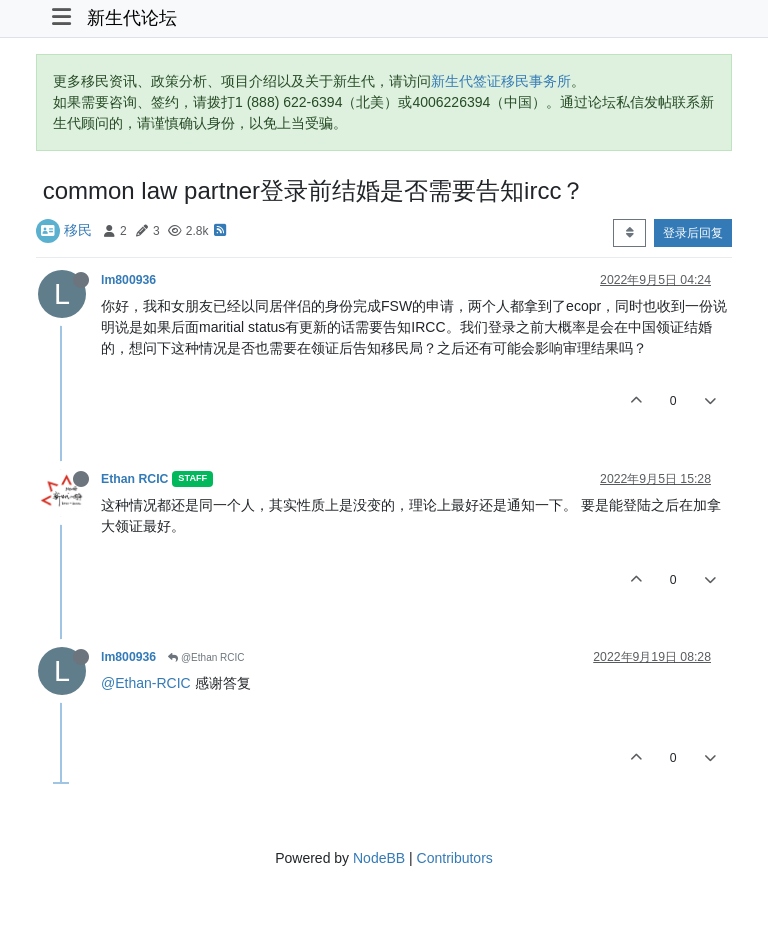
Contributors (455, 858)
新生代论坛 (132, 18)
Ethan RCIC (134, 479)
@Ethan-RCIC (146, 683)
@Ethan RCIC (206, 657)
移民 (78, 230)
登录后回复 (693, 233)
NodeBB (379, 858)
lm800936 (128, 280)
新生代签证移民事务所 (501, 81)
